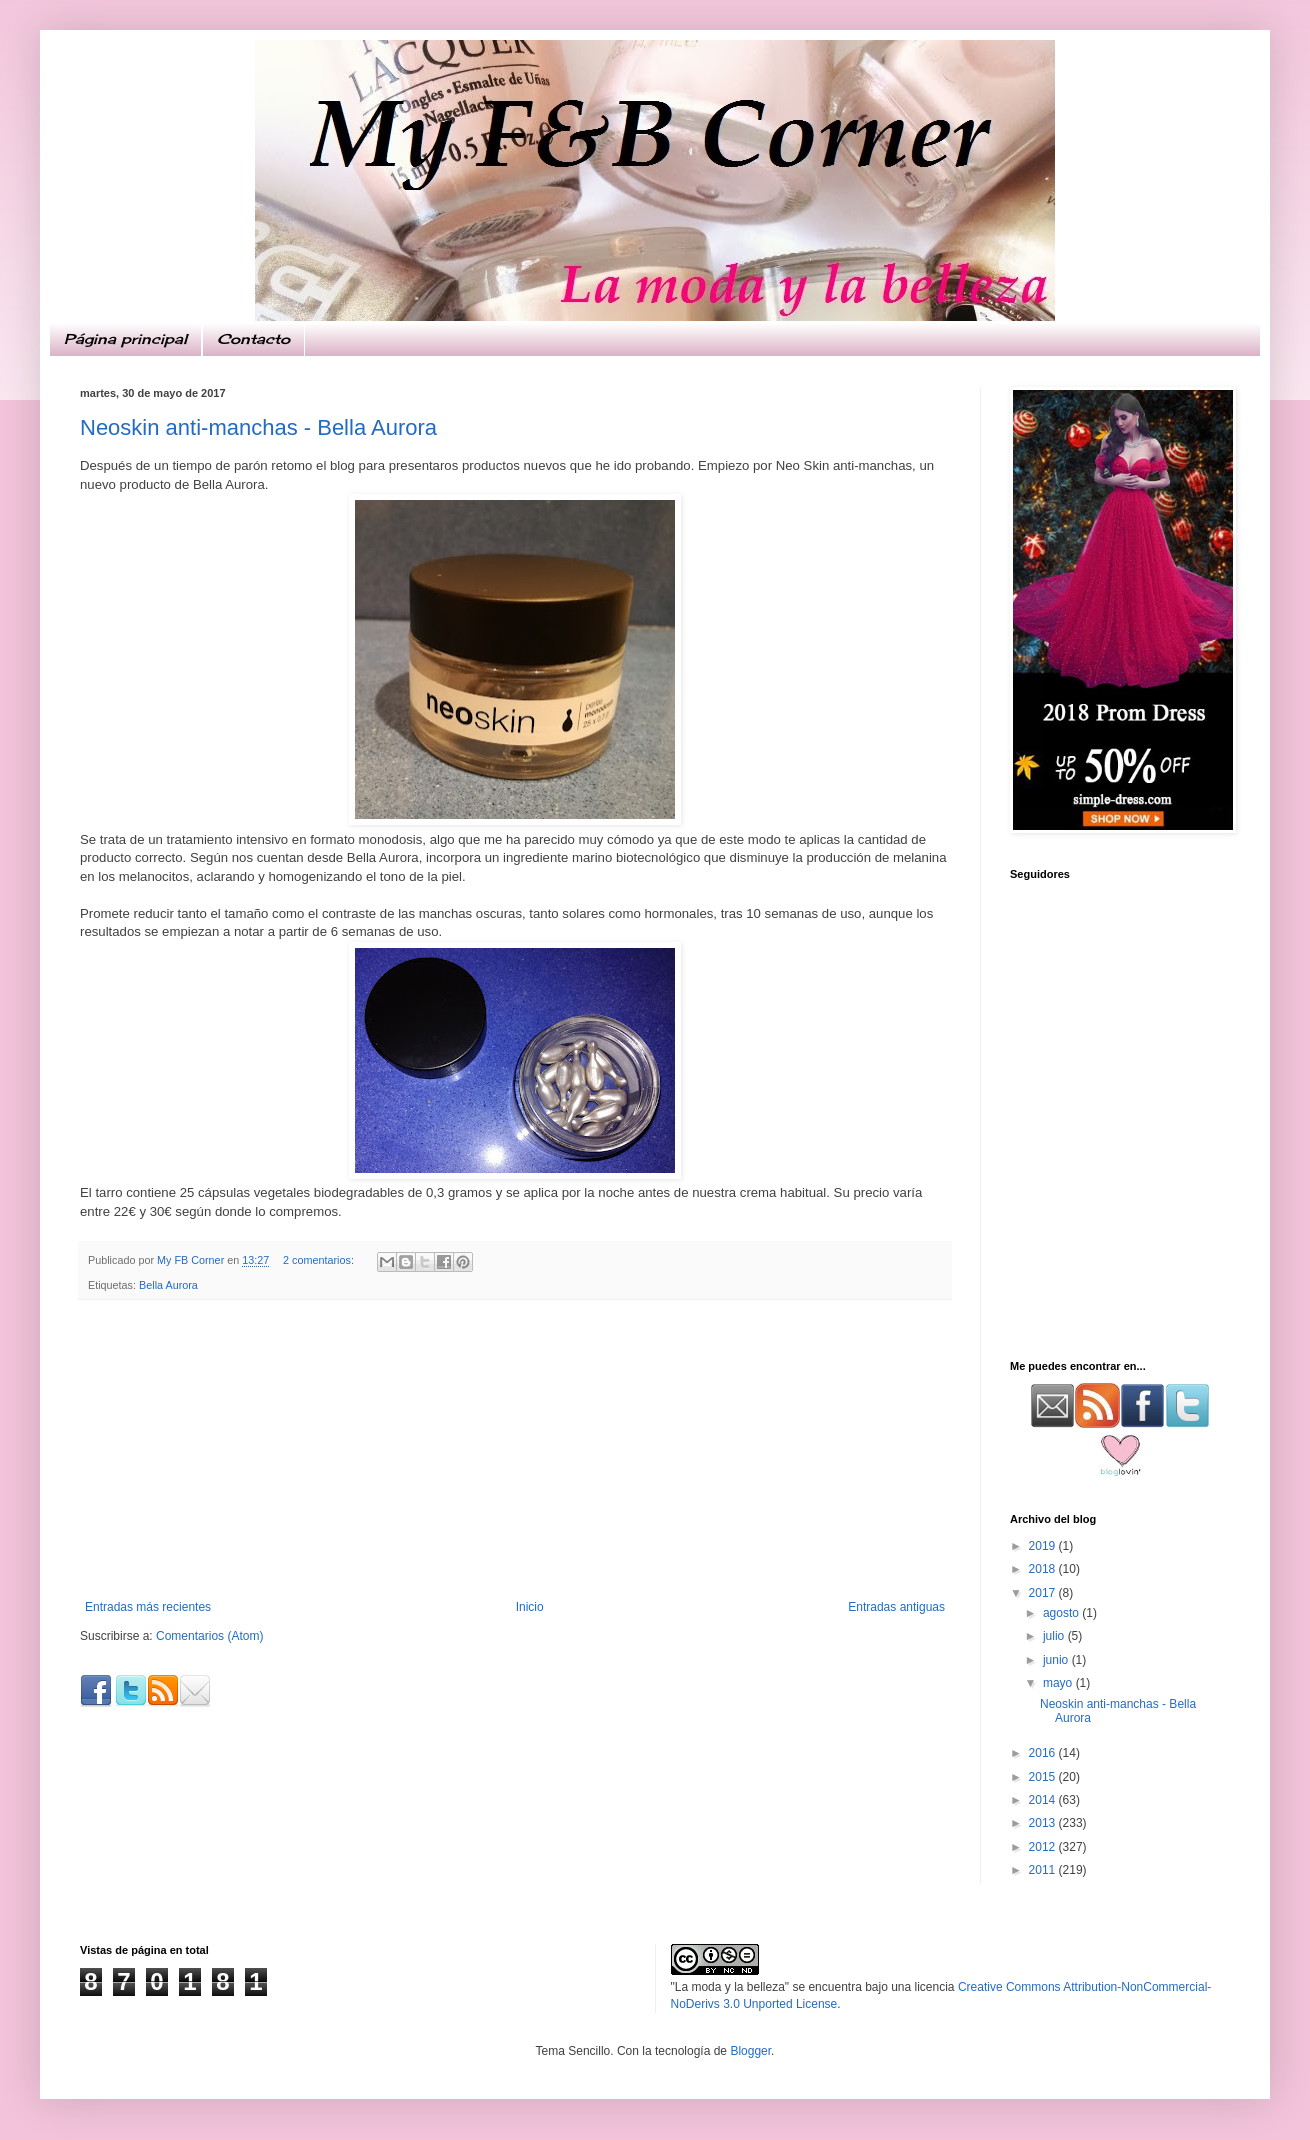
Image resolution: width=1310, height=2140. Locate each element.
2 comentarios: (320, 1260)
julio (1055, 1636)
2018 (1044, 1569)
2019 (1044, 1546)
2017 (1044, 1593)
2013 (1044, 1823)
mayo (1059, 1683)
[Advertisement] (515, 1450)
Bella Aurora (168, 1285)
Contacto (253, 338)
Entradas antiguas (896, 1607)
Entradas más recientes (148, 1607)
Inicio (530, 1607)
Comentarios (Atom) (209, 1636)
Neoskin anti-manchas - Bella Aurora (258, 427)
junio (1057, 1660)
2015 (1044, 1777)
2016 (1044, 1753)
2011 (1044, 1870)
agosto (1062, 1613)
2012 (1044, 1847)
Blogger (750, 2051)
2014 (1044, 1800)
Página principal (125, 338)
